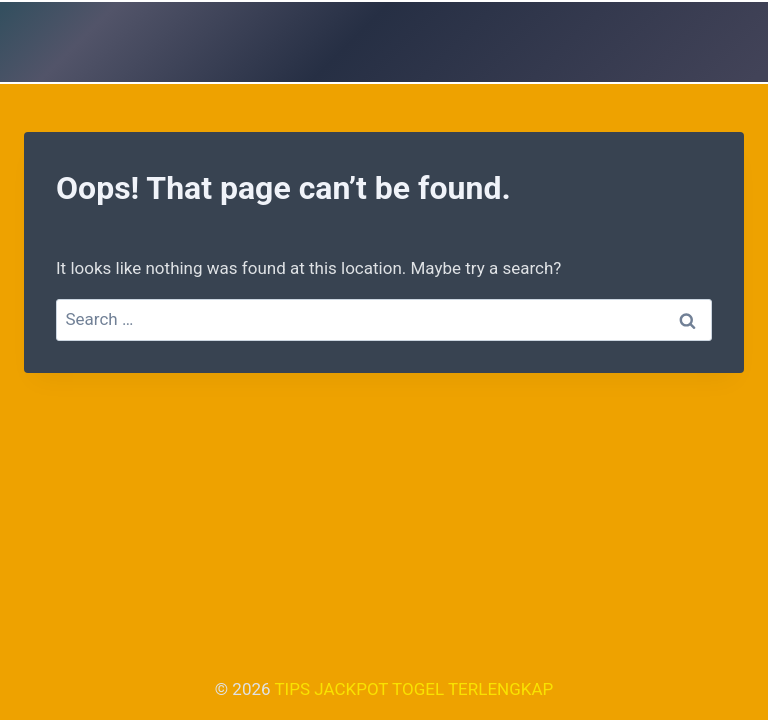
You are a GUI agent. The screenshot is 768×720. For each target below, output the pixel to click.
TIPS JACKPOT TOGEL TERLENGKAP (413, 689)
